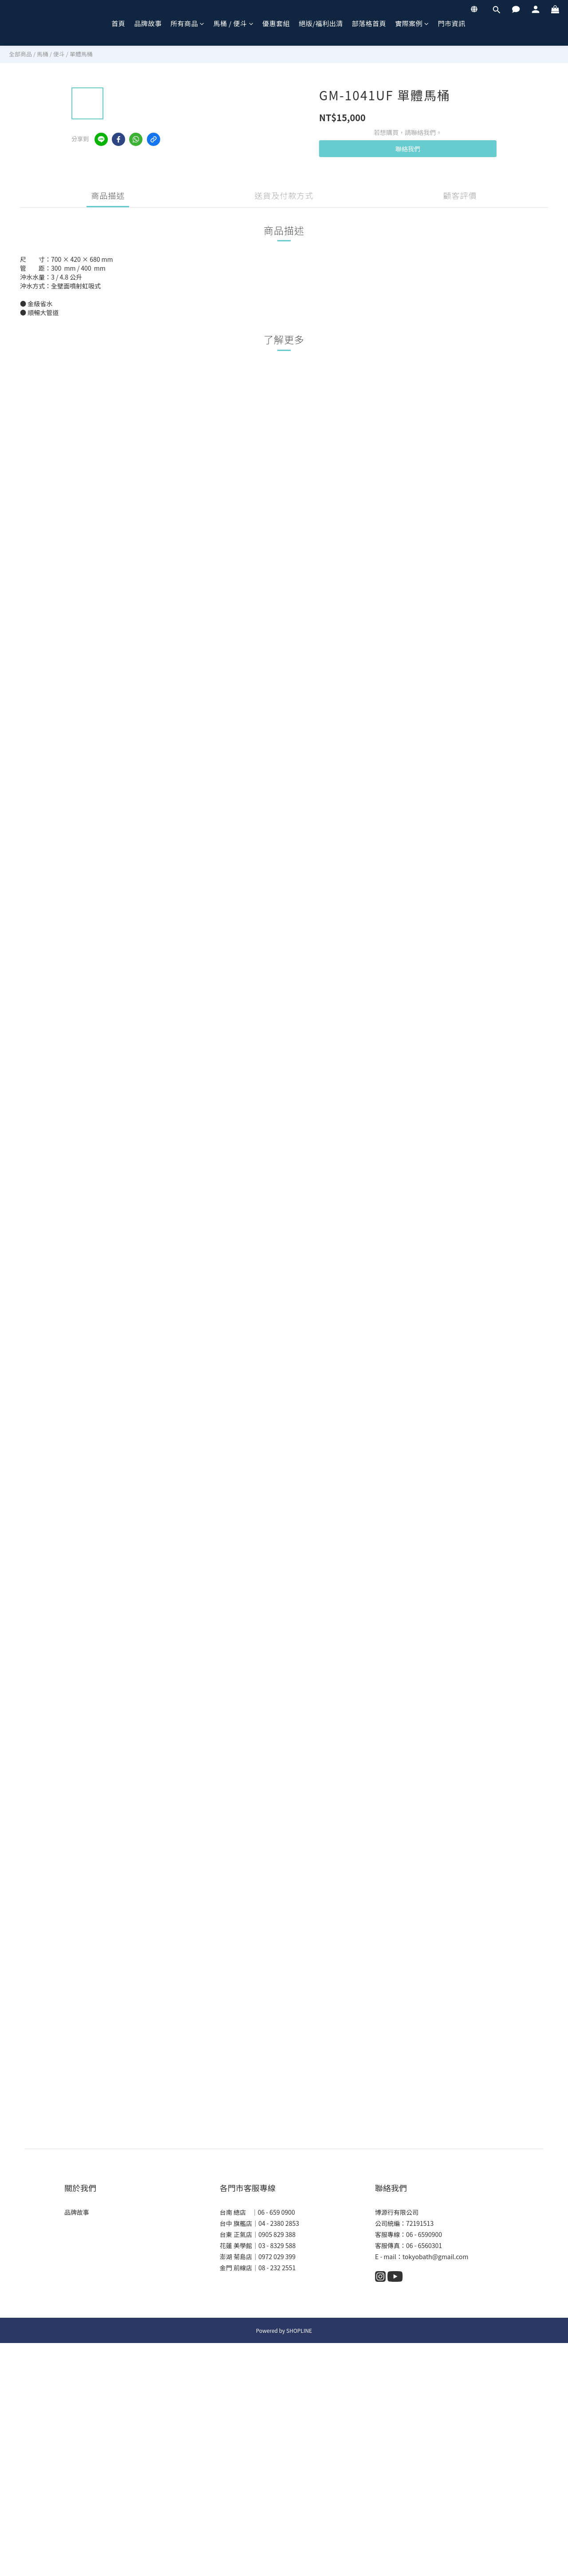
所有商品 (187, 23)
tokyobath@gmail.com (435, 2256)
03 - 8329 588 (277, 2245)
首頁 (118, 23)
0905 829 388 (277, 2234)
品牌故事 (148, 23)
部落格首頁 (369, 23)
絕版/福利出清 (321, 23)
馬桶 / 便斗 (233, 23)
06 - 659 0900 (276, 2212)
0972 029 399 (277, 2256)
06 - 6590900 (424, 2234)
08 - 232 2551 (277, 2267)
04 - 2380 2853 (278, 2223)
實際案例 (412, 23)
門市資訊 (451, 23)
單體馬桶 (81, 54)
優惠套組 (276, 23)
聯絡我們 (407, 148)
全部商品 (20, 54)
